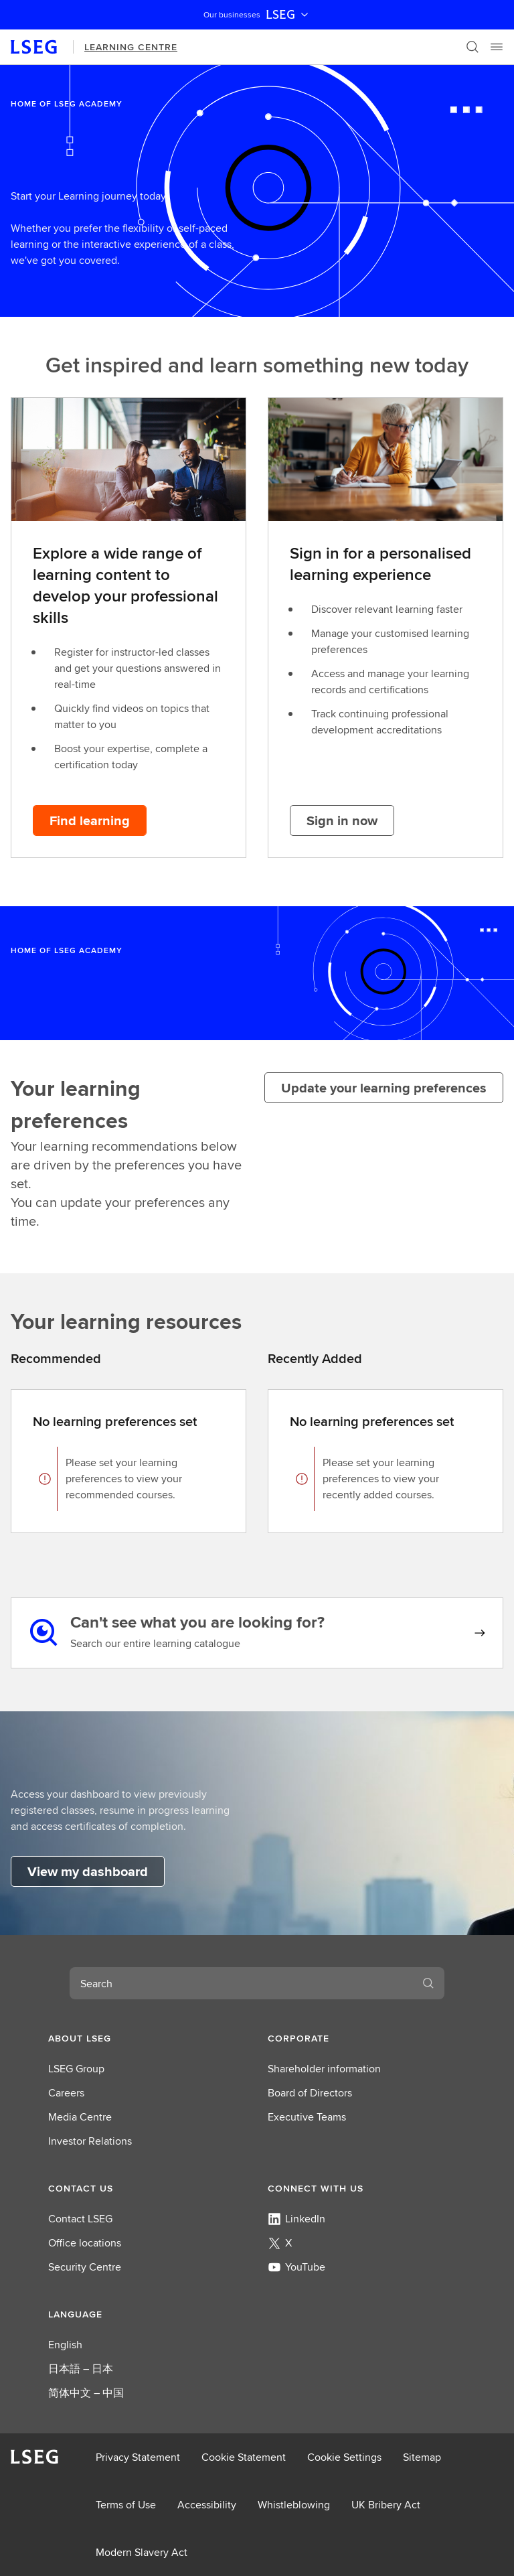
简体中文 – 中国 (86, 2393)
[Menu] (497, 47)
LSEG (288, 14)
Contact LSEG (80, 2218)
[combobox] (241, 1983)
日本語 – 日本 (80, 2368)
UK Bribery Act (385, 2504)
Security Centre (84, 2267)
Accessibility (206, 2504)
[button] (147, 2038)
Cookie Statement (243, 2457)
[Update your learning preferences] (383, 1087)
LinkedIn (296, 2218)
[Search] (472, 47)
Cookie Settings (344, 2457)
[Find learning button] (90, 820)
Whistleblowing (294, 2504)
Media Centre (80, 2117)
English (65, 2344)
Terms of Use (126, 2504)
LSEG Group (76, 2068)
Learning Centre (130, 47)
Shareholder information (324, 2068)
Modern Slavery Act (141, 2552)
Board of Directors (310, 2092)
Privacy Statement (138, 2457)
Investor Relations (90, 2141)
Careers (66, 2092)
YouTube (296, 2267)
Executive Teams (307, 2117)
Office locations (84, 2242)
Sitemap (422, 2457)
